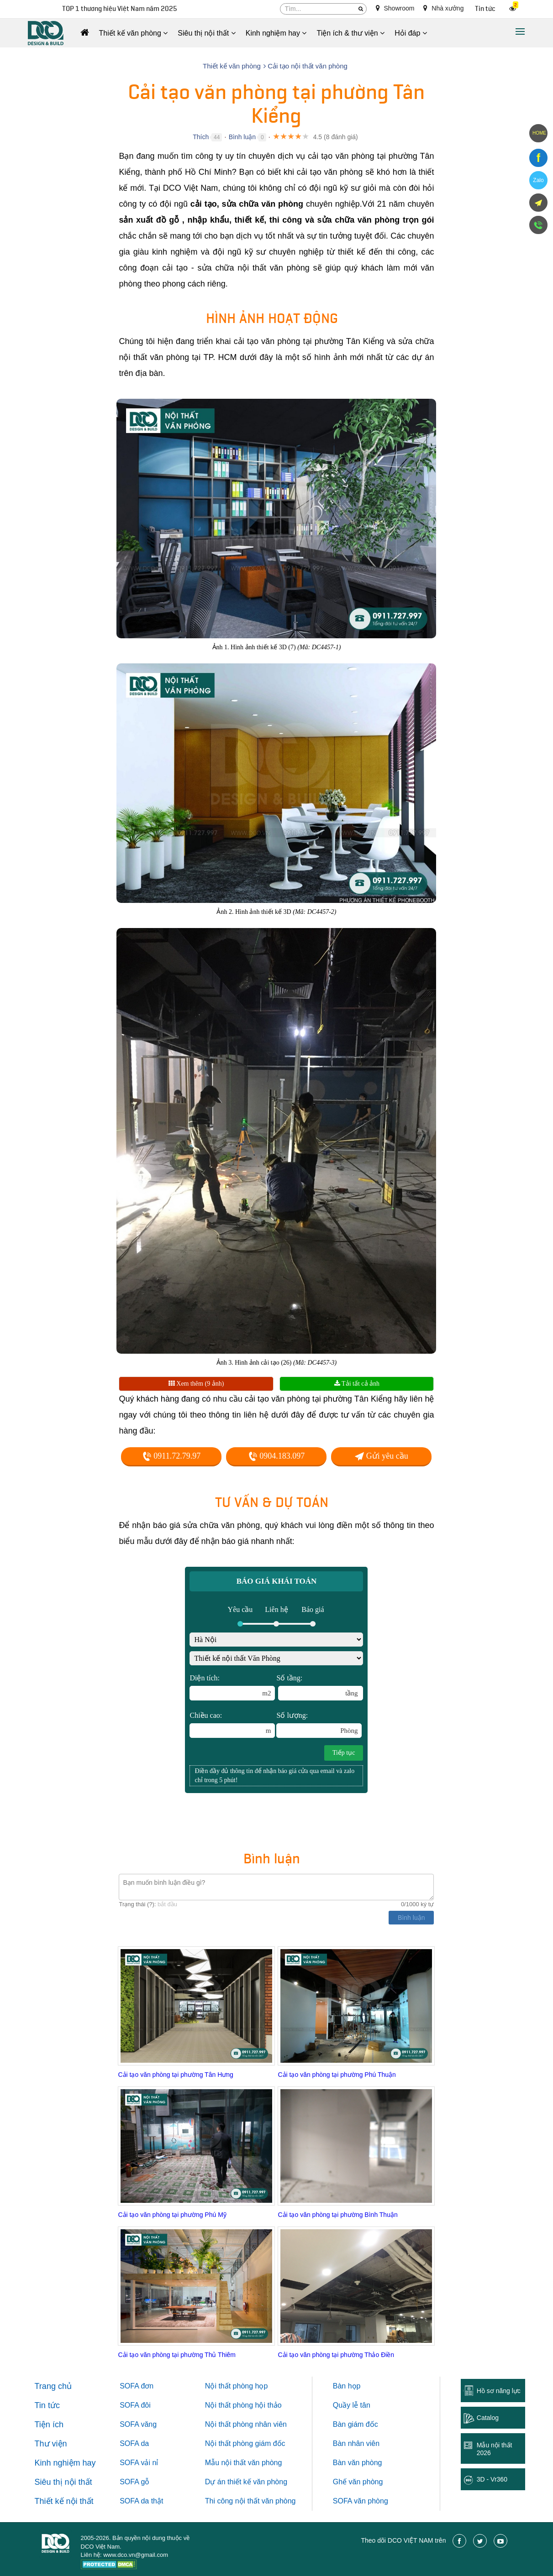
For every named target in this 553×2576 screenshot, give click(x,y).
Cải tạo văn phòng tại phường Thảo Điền (336, 2354)
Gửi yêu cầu (381, 1455)
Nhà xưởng (443, 8)
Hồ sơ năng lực (499, 2390)
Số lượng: (318, 1724)
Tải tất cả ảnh (356, 1383)
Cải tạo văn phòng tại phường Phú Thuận (336, 2074)
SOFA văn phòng (360, 2501)
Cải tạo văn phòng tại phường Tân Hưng (175, 2074)
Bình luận (242, 137)
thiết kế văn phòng (257, 2482)
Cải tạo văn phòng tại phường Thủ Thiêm (177, 2354)
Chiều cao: (232, 1724)
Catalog (488, 2417)
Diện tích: (232, 1687)
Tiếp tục (343, 1752)
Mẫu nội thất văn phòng (243, 2462)
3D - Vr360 (492, 2479)
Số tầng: (319, 1687)
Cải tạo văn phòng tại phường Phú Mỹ (172, 2214)
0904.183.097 (276, 1455)
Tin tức (485, 9)
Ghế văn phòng (358, 2482)
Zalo (538, 180)
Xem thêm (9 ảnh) (196, 1383)
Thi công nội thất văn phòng (250, 2501)
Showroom (395, 8)
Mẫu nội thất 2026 (494, 2448)
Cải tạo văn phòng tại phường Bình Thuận (337, 2214)
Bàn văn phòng (357, 2462)
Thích (201, 137)
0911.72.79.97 (171, 1455)
